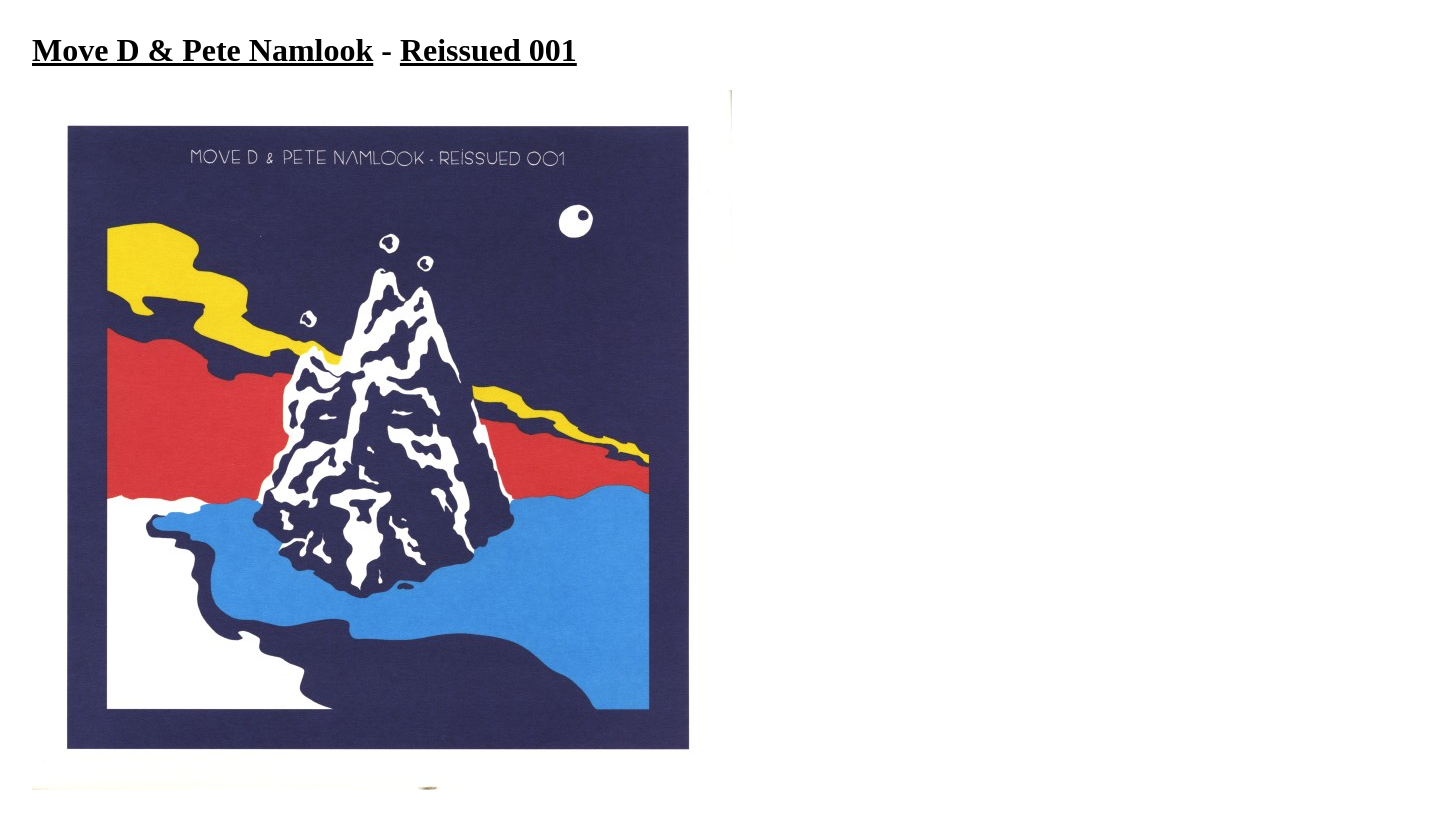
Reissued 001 (488, 50)
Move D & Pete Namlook (202, 50)
